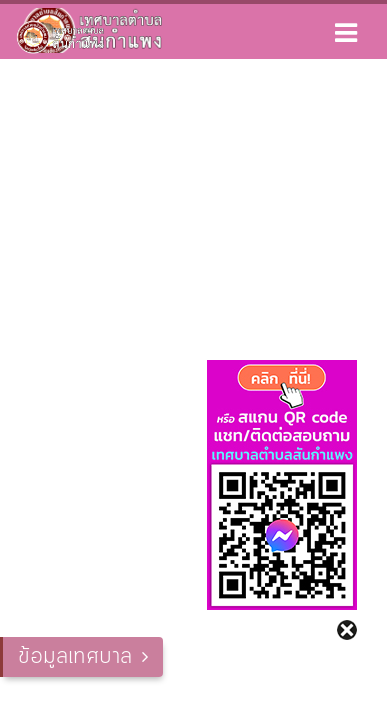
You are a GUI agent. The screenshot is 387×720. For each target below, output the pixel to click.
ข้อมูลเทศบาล (75, 657)
